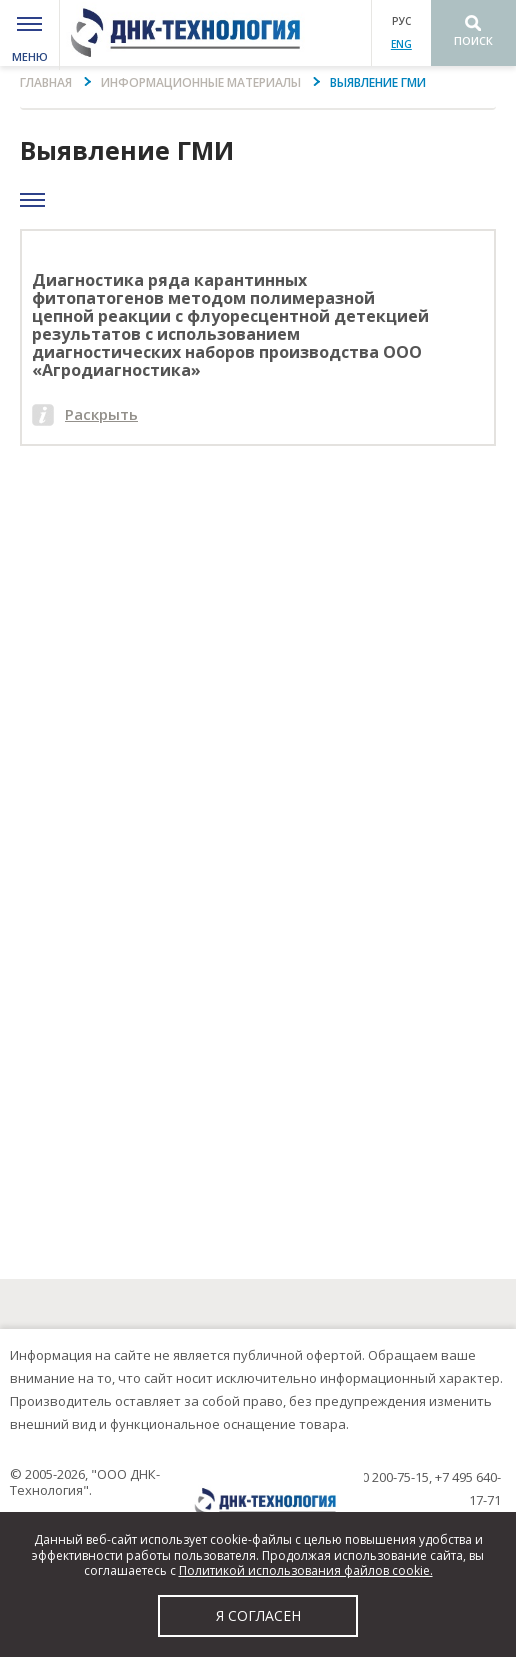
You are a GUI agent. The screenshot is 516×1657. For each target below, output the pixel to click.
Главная (46, 82)
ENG (401, 44)
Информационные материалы (201, 82)
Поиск (473, 40)
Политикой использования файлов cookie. (306, 1570)
